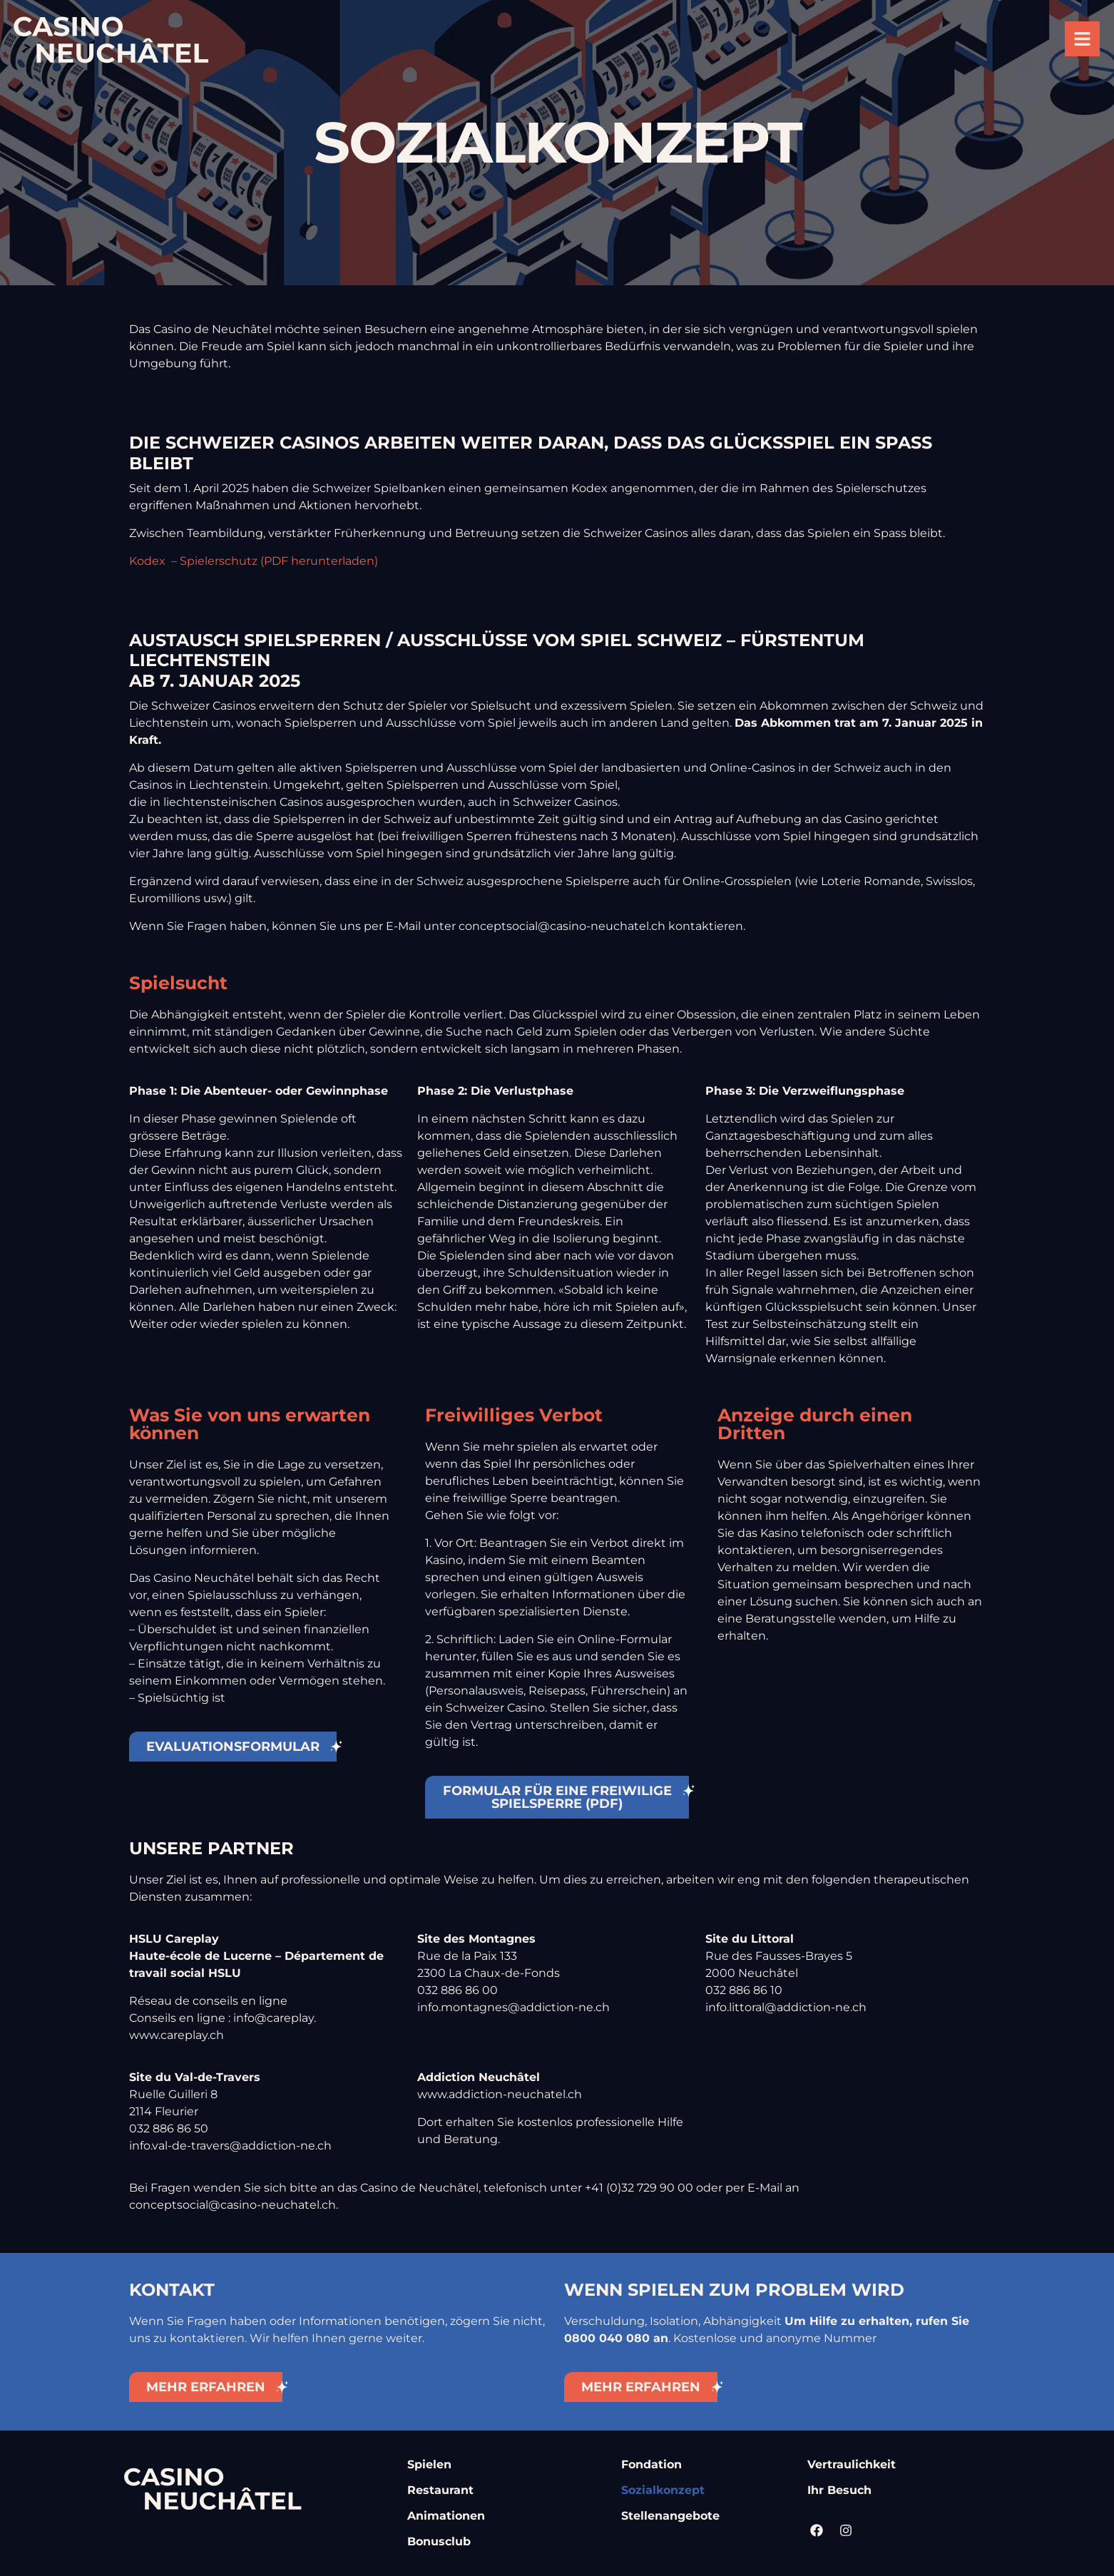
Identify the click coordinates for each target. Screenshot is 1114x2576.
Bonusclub (439, 2541)
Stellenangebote (670, 2516)
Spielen (429, 2464)
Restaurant (440, 2490)
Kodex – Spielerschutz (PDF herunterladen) (253, 561)
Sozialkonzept (663, 2490)
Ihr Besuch (839, 2490)
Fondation (651, 2464)
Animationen (446, 2516)
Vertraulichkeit (851, 2464)
